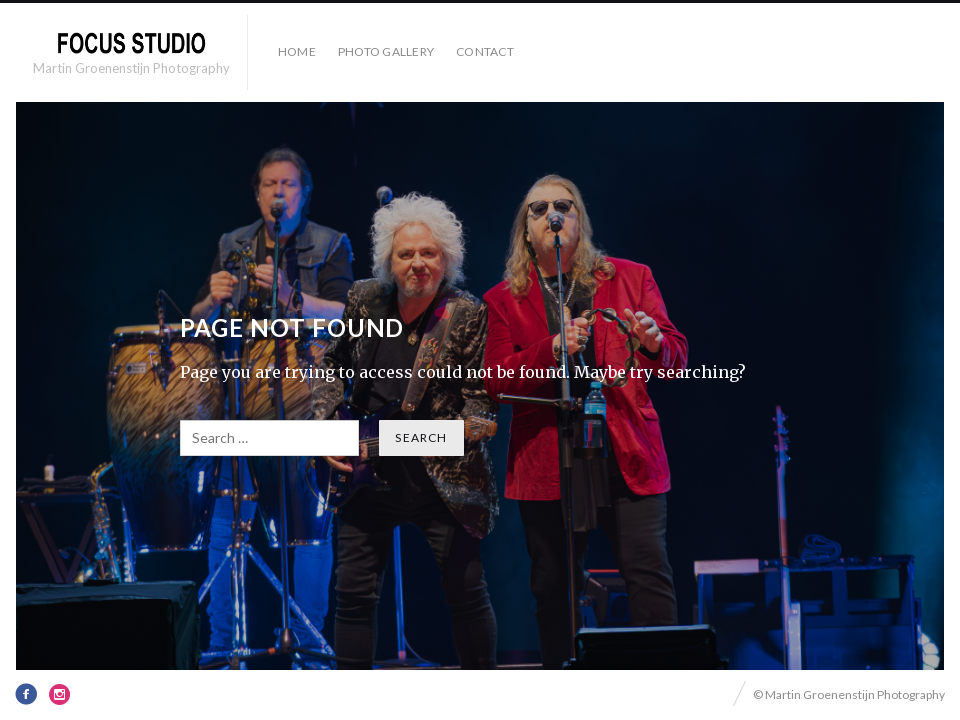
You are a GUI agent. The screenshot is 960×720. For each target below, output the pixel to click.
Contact (485, 51)
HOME (297, 51)
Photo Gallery (386, 51)
